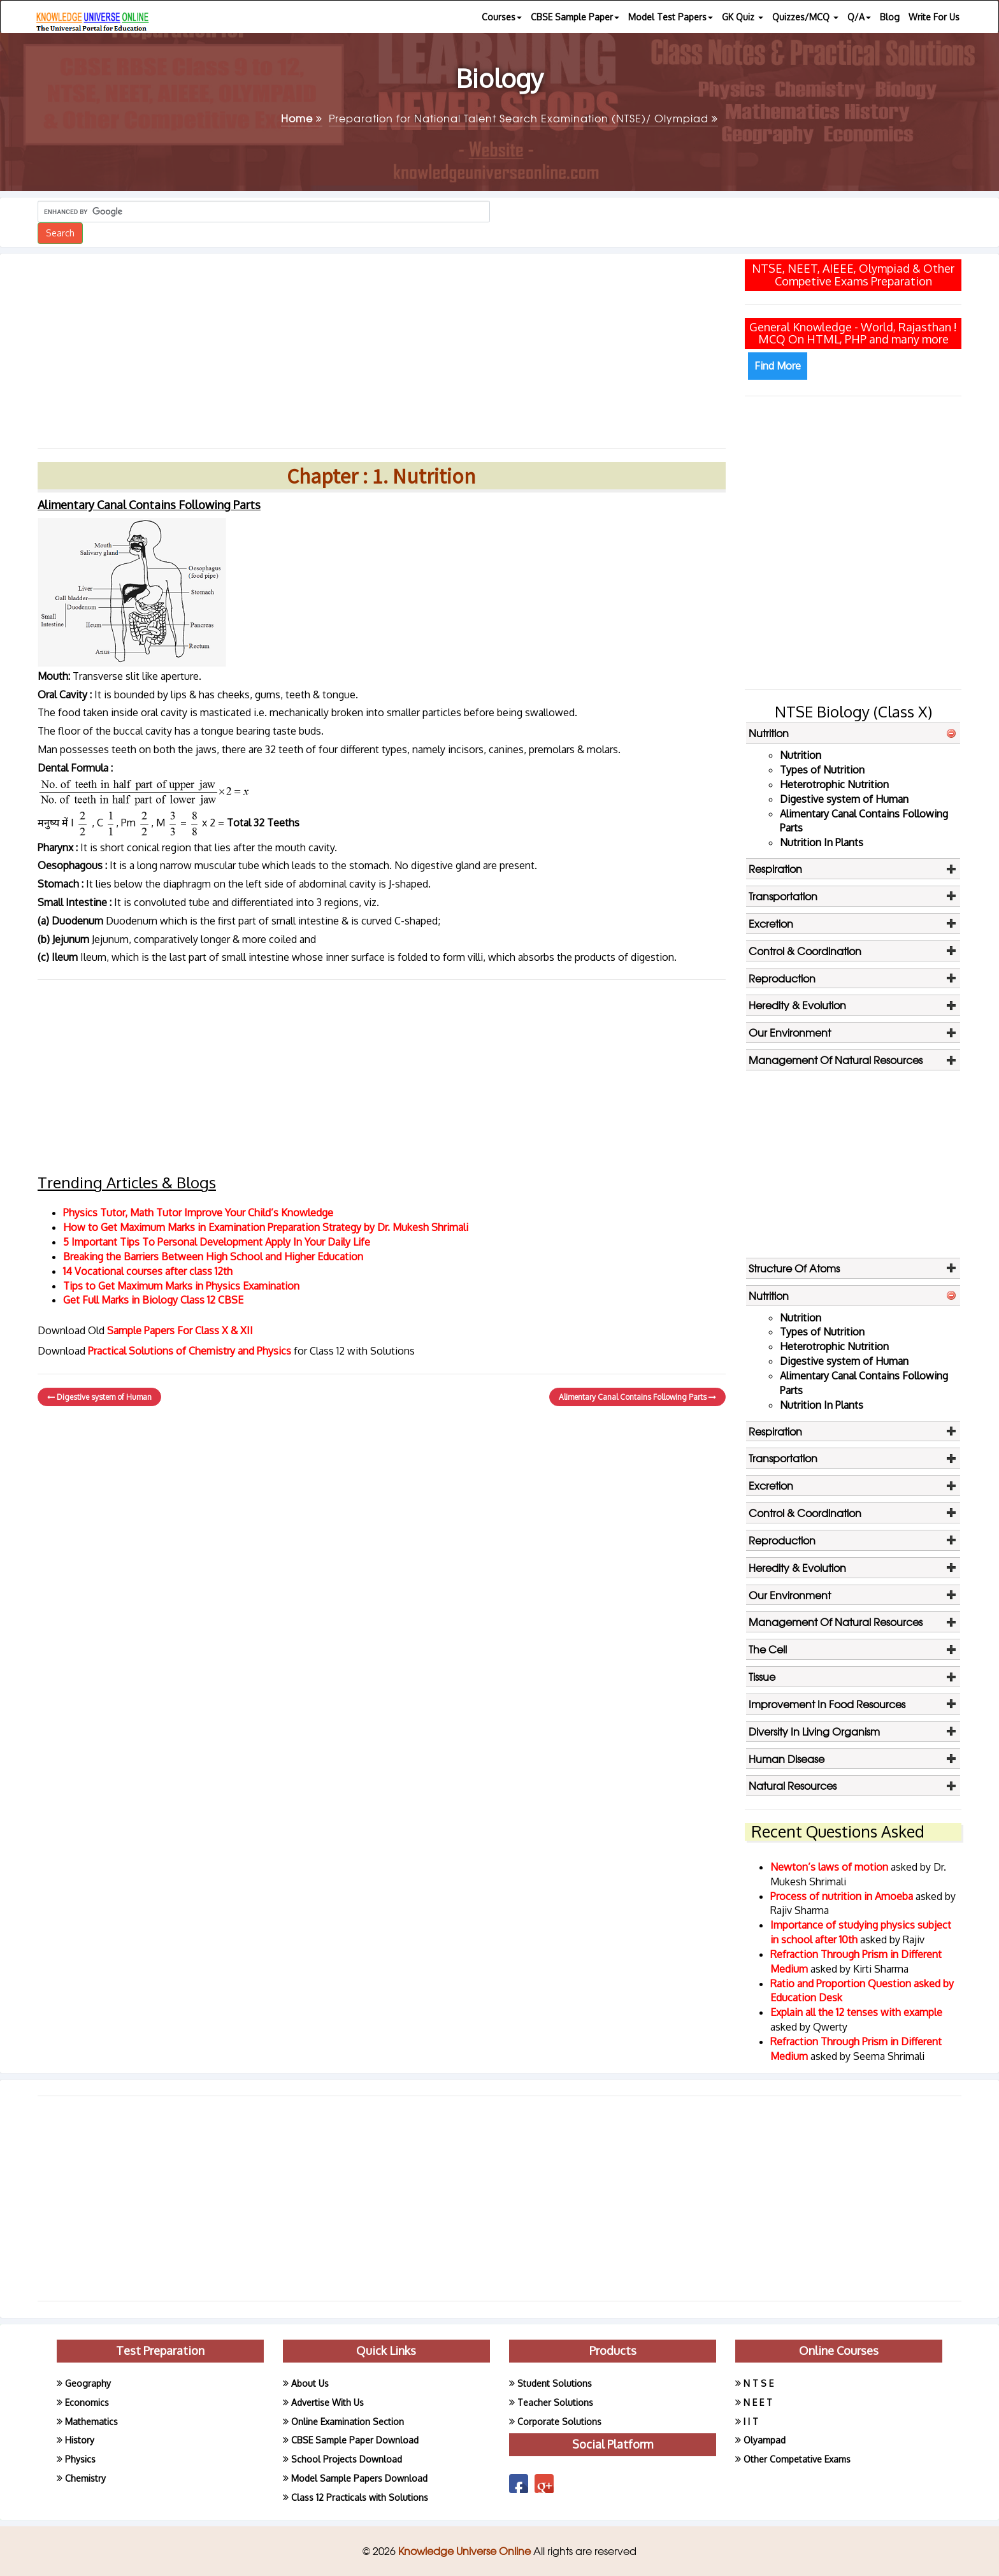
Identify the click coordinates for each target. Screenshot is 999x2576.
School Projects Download (346, 2459)
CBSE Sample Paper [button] (575, 16)
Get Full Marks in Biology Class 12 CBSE (153, 1299)
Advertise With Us (327, 2402)
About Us (310, 2383)
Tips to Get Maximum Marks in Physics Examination (181, 1285)
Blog (890, 16)
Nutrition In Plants (821, 842)
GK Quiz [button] (742, 16)
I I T (751, 2421)
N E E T (758, 2402)
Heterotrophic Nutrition (834, 784)
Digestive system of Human (99, 1397)
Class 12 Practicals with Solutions (359, 2497)
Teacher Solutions (555, 2402)
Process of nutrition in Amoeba (843, 1896)
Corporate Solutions (559, 2421)
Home (301, 118)
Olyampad (765, 2440)
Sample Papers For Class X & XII (180, 1330)
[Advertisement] (382, 346)
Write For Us (934, 16)
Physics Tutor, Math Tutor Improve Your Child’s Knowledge (198, 1212)
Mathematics (91, 2421)
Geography (88, 2383)
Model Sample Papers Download (359, 2478)
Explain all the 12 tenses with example (856, 2012)
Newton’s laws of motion (830, 1866)
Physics (80, 2459)
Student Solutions (554, 2383)
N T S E (758, 2383)
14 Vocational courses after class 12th (148, 1271)
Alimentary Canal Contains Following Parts (637, 1397)
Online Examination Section (347, 2421)
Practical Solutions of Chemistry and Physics (191, 1350)
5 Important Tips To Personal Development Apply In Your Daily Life (216, 1241)
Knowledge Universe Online (465, 2550)
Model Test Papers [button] (670, 16)
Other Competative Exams (797, 2459)
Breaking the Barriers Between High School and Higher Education (213, 1256)
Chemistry (85, 2478)
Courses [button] (502, 16)
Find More (777, 365)
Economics (87, 2402)
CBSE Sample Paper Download (355, 2440)
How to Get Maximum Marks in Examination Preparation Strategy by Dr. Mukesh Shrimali (265, 1227)
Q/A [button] (859, 16)
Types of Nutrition (822, 769)
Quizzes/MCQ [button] (805, 16)
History (79, 2440)
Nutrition (800, 755)
